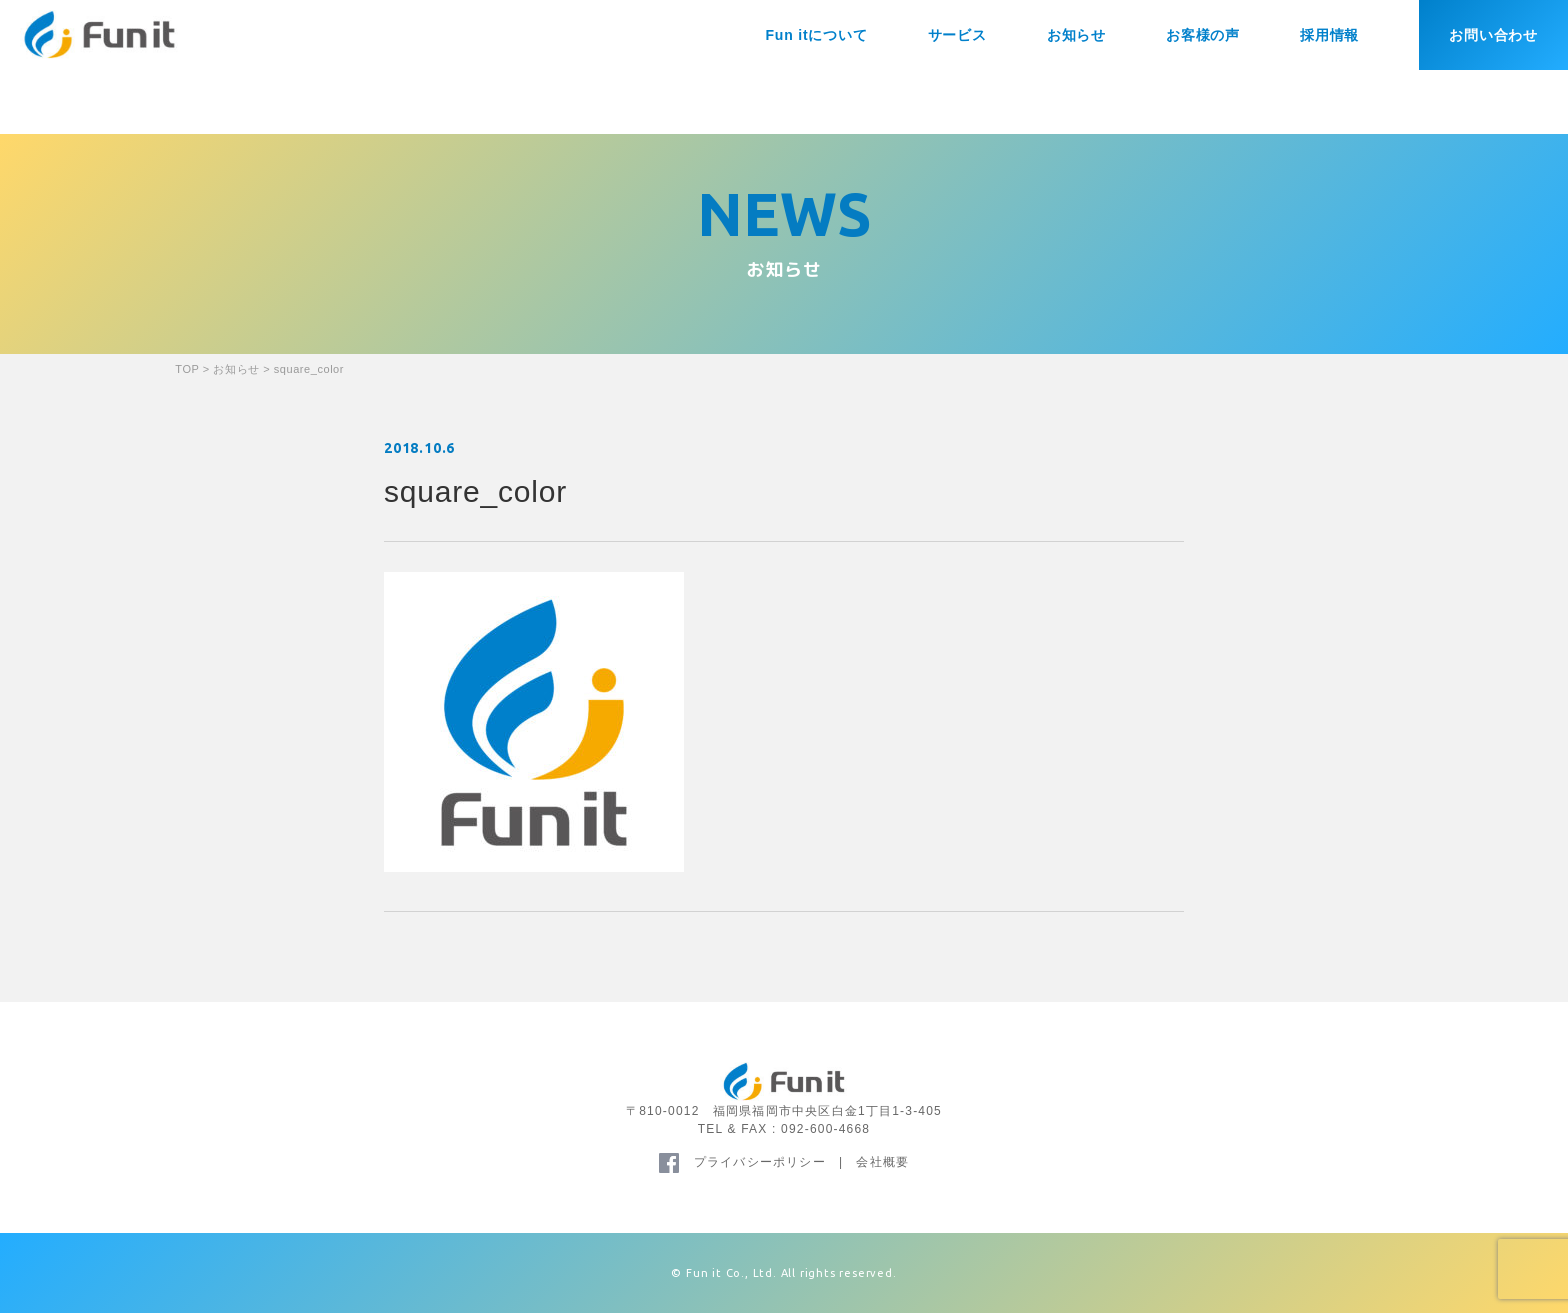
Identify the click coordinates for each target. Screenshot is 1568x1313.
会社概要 (882, 1162)
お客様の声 (1203, 35)
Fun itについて (816, 35)
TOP (187, 369)
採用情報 (1329, 35)
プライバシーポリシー (760, 1162)
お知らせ (1076, 35)
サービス (957, 35)
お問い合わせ (1493, 35)
